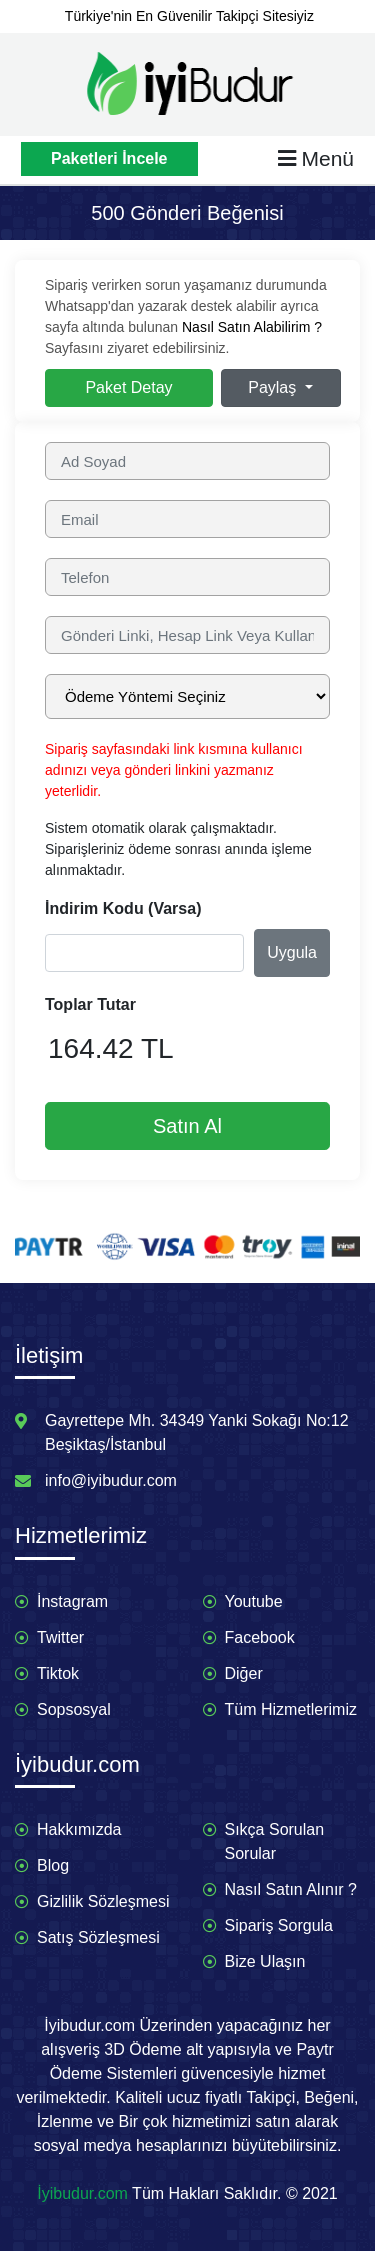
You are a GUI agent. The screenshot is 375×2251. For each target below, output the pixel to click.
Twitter (60, 1637)
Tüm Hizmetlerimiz (291, 1709)
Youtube (254, 1601)
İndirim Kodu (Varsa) (123, 908)
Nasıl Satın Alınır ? (291, 1889)
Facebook (260, 1637)
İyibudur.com (82, 2193)
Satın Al (187, 1126)
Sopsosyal (74, 1709)
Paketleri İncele (109, 158)
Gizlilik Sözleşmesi (103, 1901)
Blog (53, 1865)
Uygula (292, 952)
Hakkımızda (79, 1829)
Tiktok (58, 1673)
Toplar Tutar (90, 1004)
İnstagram (72, 1601)
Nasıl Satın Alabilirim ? (252, 327)
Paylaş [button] (274, 387)
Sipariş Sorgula (279, 1925)
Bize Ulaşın (265, 1961)
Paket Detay (128, 387)
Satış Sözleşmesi (98, 1937)
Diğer (244, 1673)
